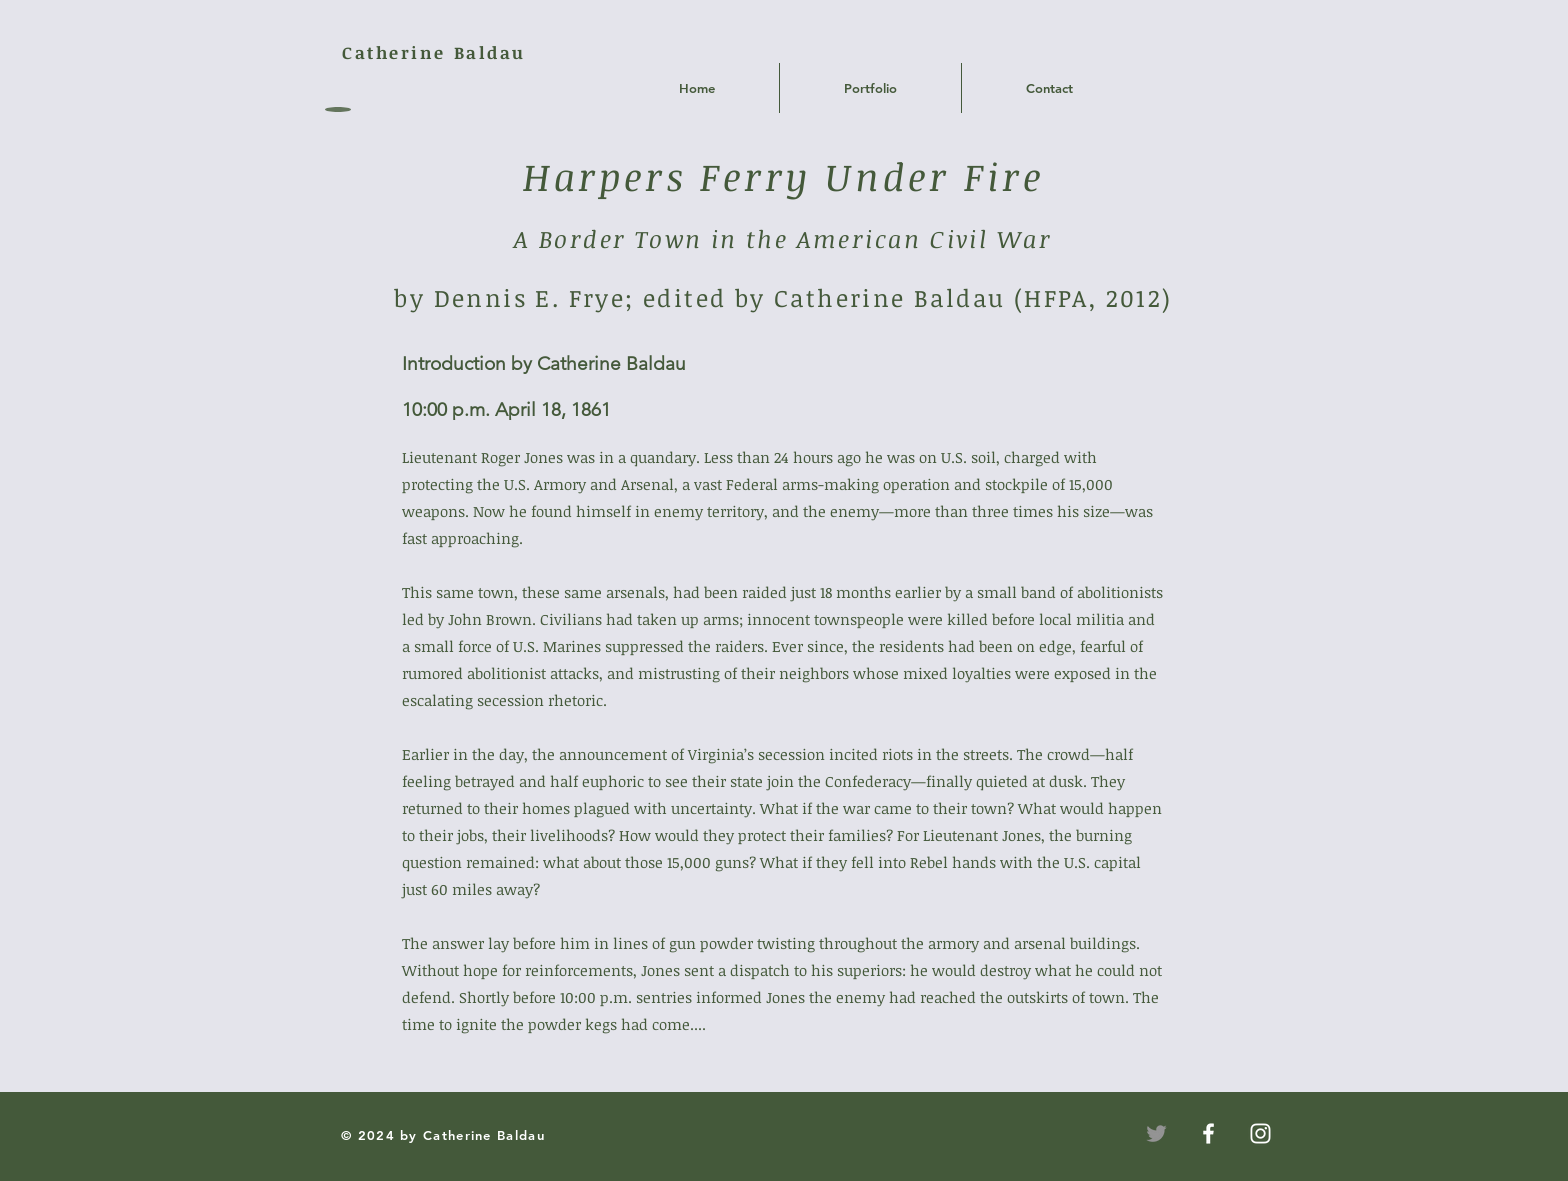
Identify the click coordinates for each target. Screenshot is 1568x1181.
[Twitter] (1156, 1133)
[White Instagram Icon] (1260, 1133)
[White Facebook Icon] (1208, 1133)
